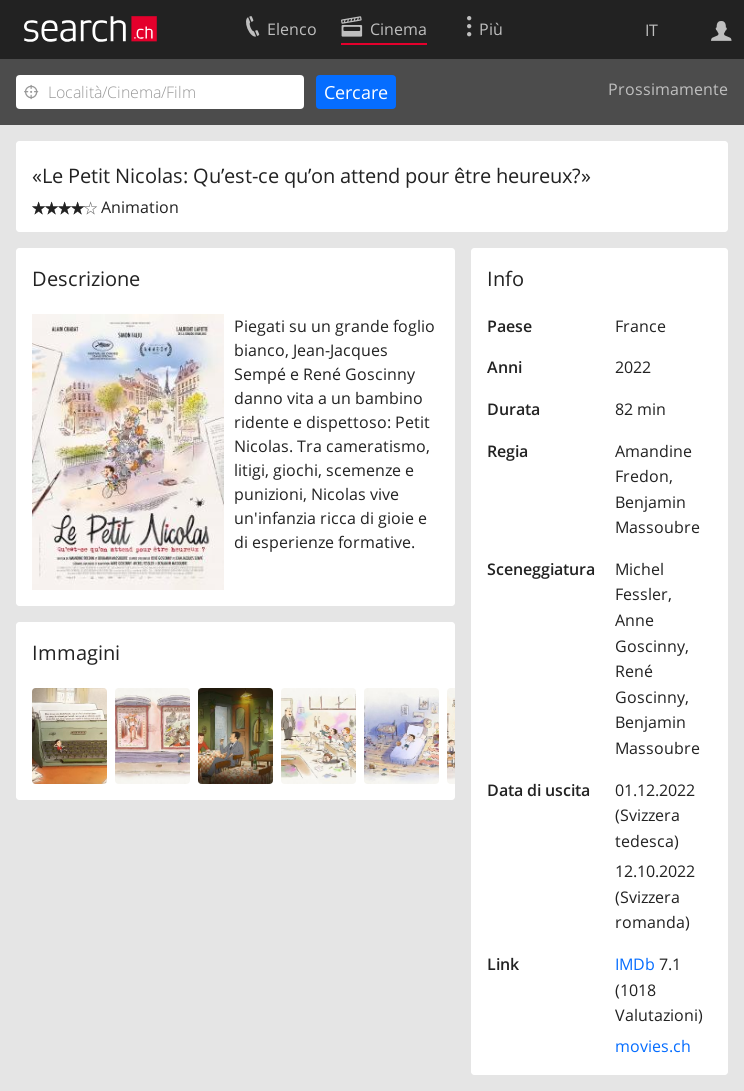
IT (651, 30)
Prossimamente (668, 89)
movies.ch (653, 1046)
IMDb (635, 964)
